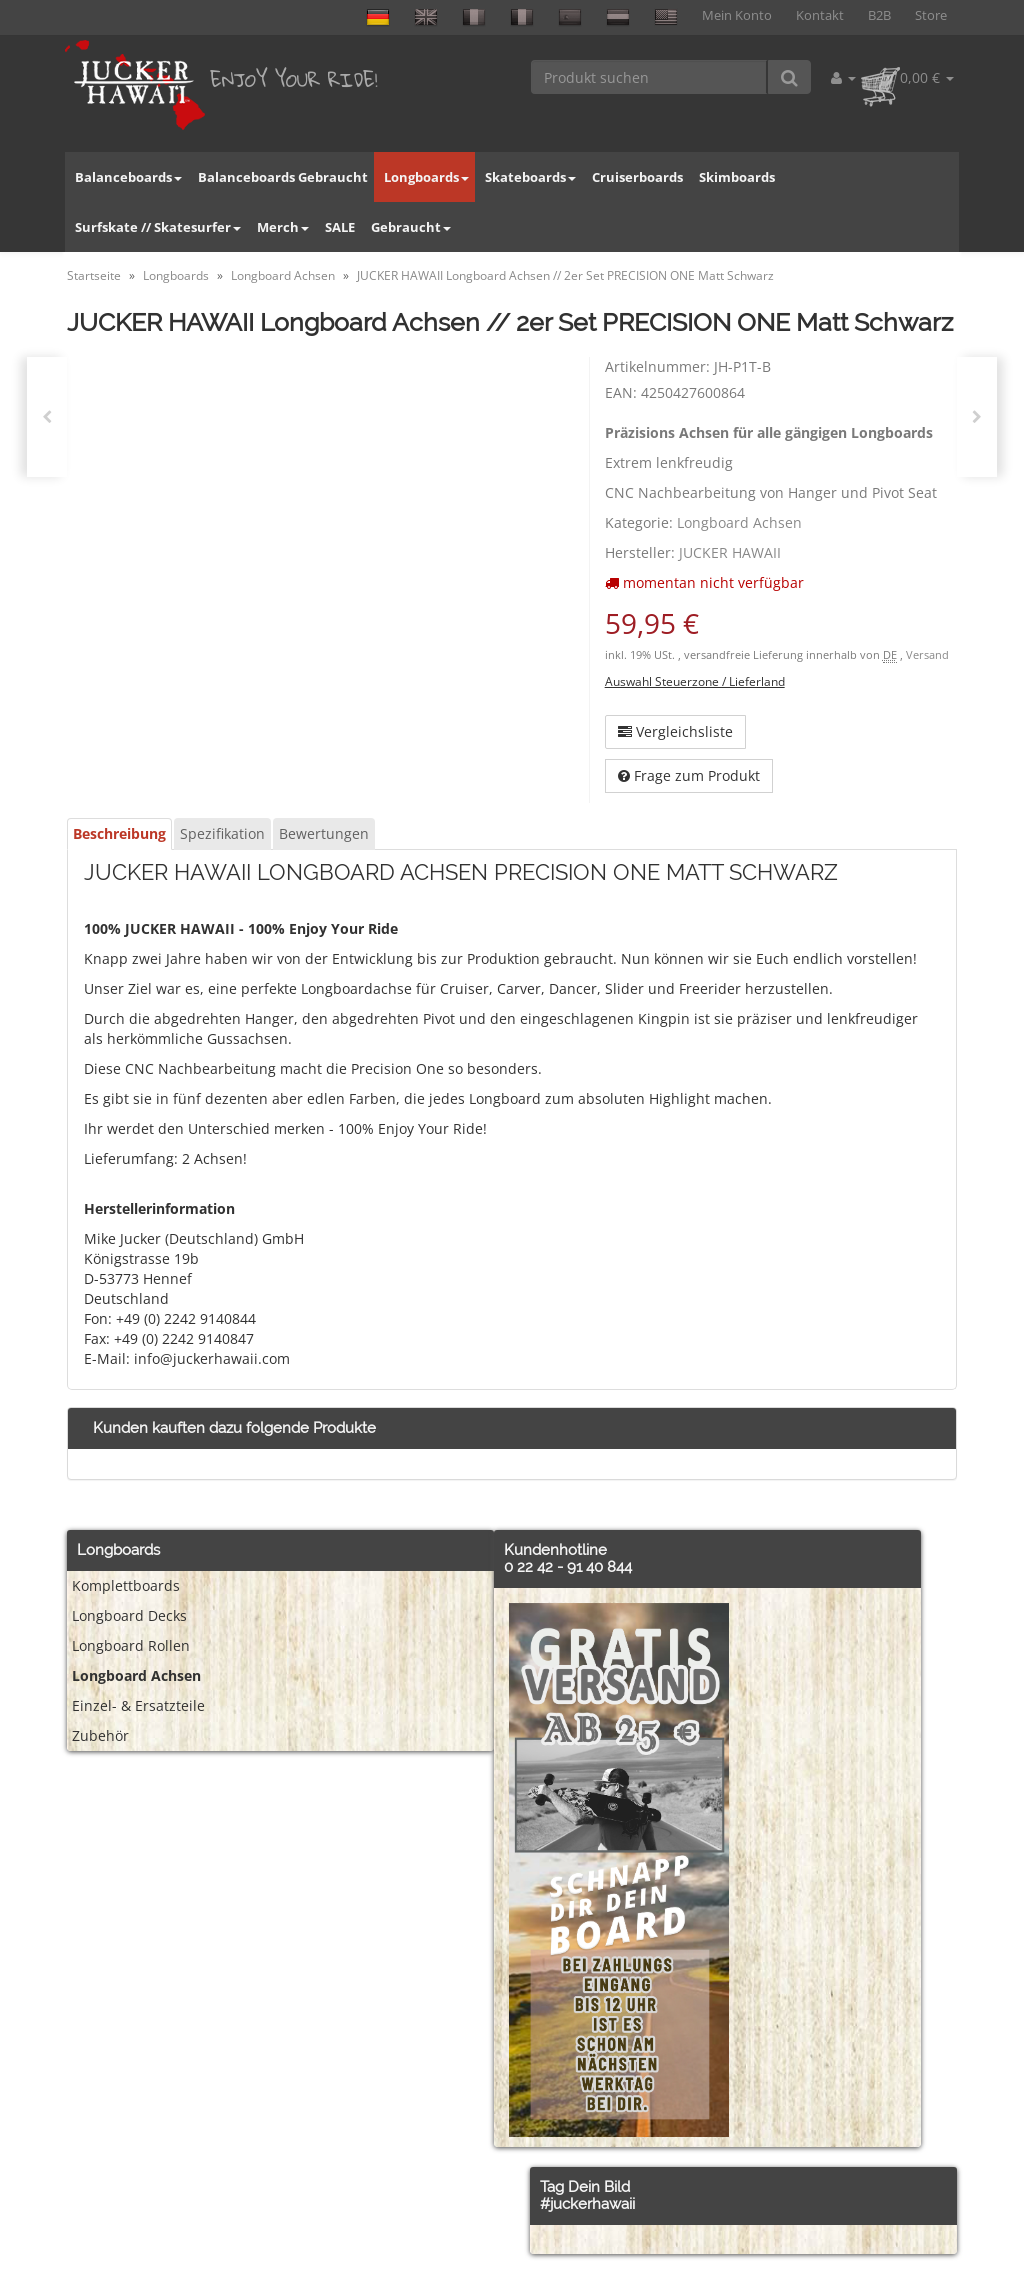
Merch (283, 227)
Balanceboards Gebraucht (283, 177)
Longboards (426, 177)
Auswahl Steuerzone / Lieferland (695, 681)
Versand (927, 655)
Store (931, 15)
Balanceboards (128, 177)
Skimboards (737, 177)
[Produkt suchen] (649, 77)
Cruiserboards (637, 177)
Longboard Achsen (739, 522)
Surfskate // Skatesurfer (158, 227)
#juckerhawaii (587, 2204)
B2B (879, 15)
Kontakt (820, 15)
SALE (340, 227)
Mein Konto (737, 15)
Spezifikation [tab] (222, 833)
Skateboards (530, 177)
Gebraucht (411, 227)
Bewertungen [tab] (324, 833)
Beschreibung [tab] (119, 833)
